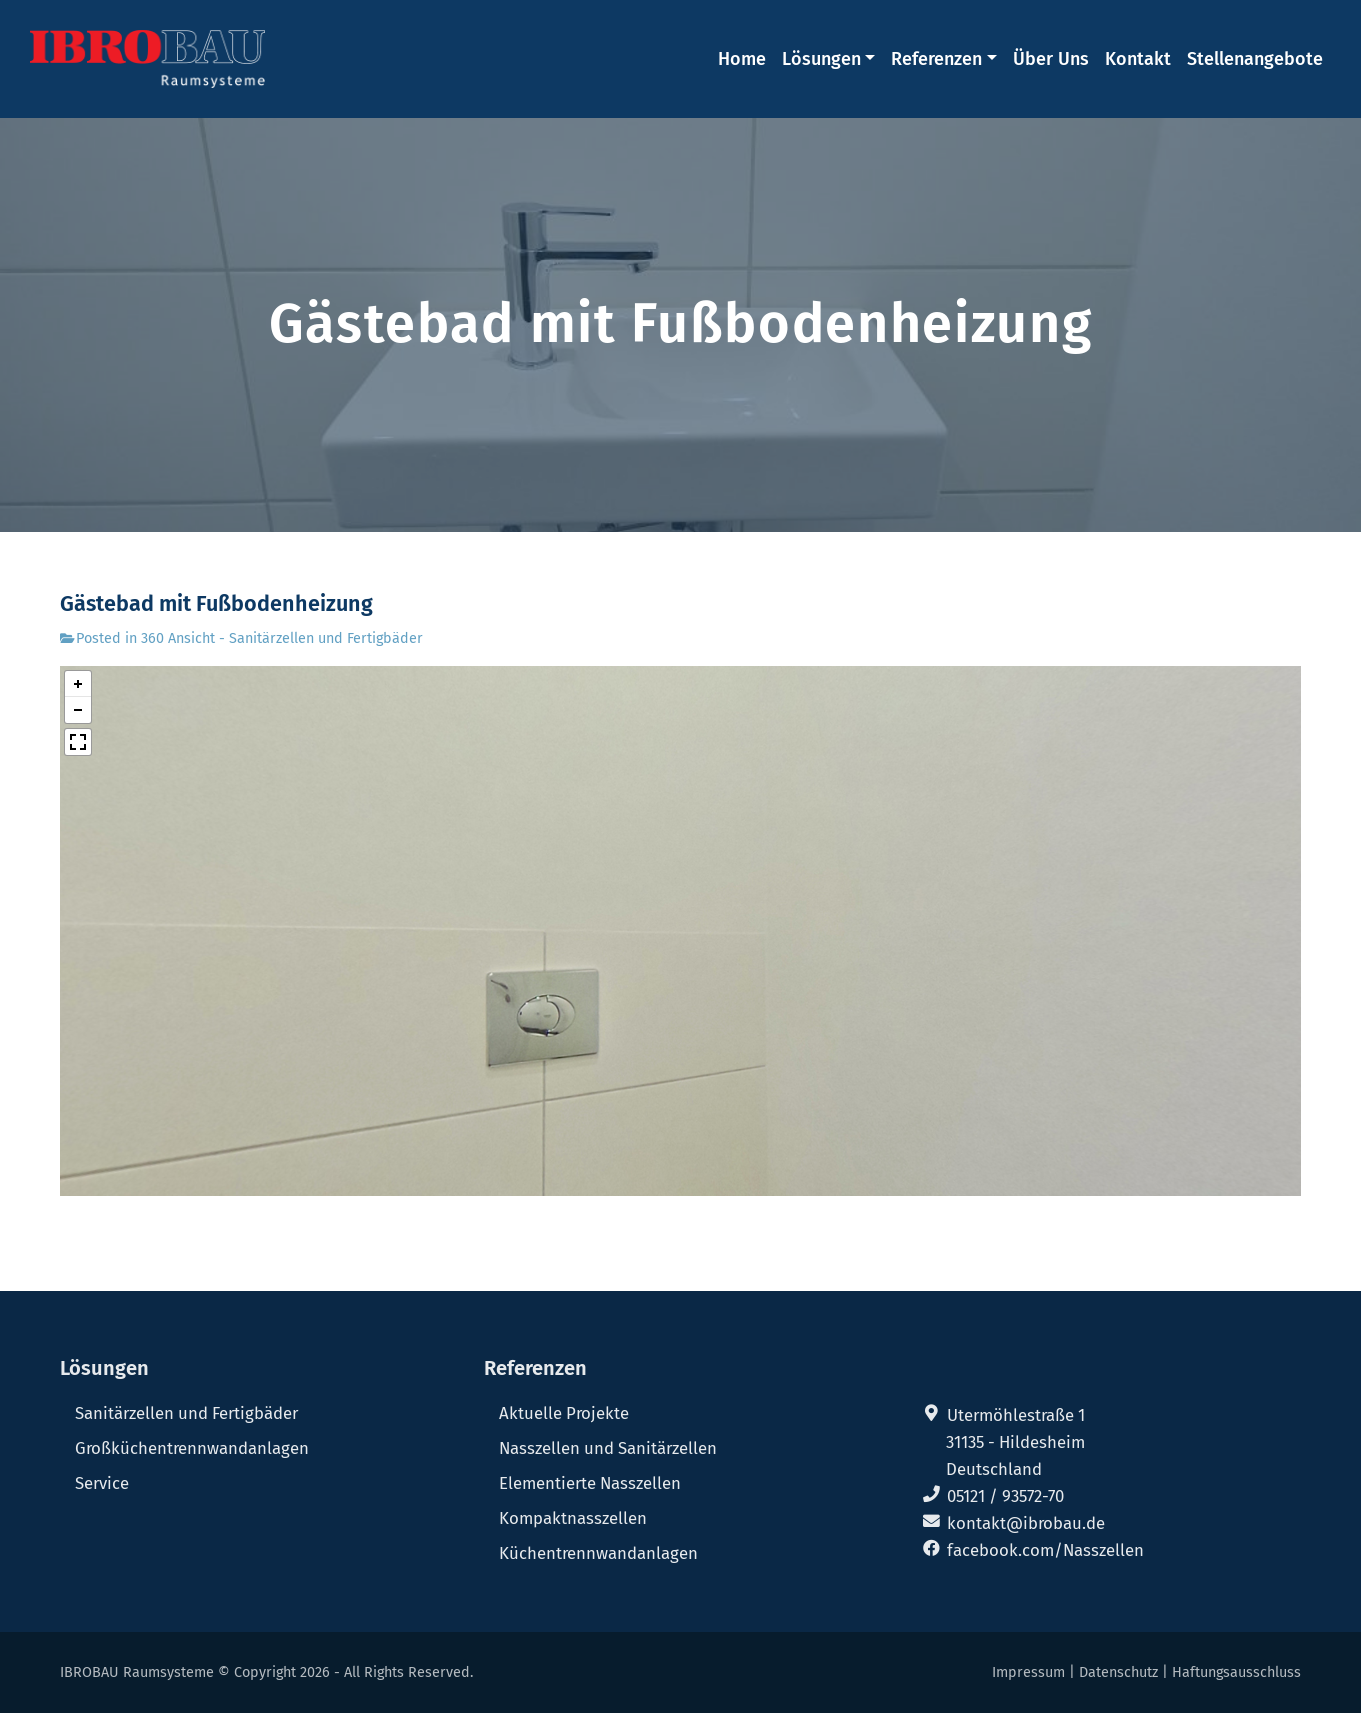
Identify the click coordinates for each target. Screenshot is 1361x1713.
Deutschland (994, 1469)
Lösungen (821, 59)
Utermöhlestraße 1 (1016, 1415)
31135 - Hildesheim (1015, 1442)
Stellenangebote (1255, 59)
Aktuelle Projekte (564, 1413)
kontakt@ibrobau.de (1026, 1523)
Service (102, 1483)
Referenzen (936, 59)
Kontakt (1138, 59)
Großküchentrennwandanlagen (192, 1448)
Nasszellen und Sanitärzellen (608, 1448)
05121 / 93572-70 (1005, 1496)
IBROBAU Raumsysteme (137, 1672)
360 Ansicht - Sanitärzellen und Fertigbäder (282, 638)
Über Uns (1051, 59)
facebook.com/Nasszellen (1045, 1550)
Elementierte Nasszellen (590, 1483)
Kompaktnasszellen (573, 1518)
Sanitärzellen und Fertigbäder (186, 1413)
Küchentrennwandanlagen (598, 1553)
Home (742, 59)
